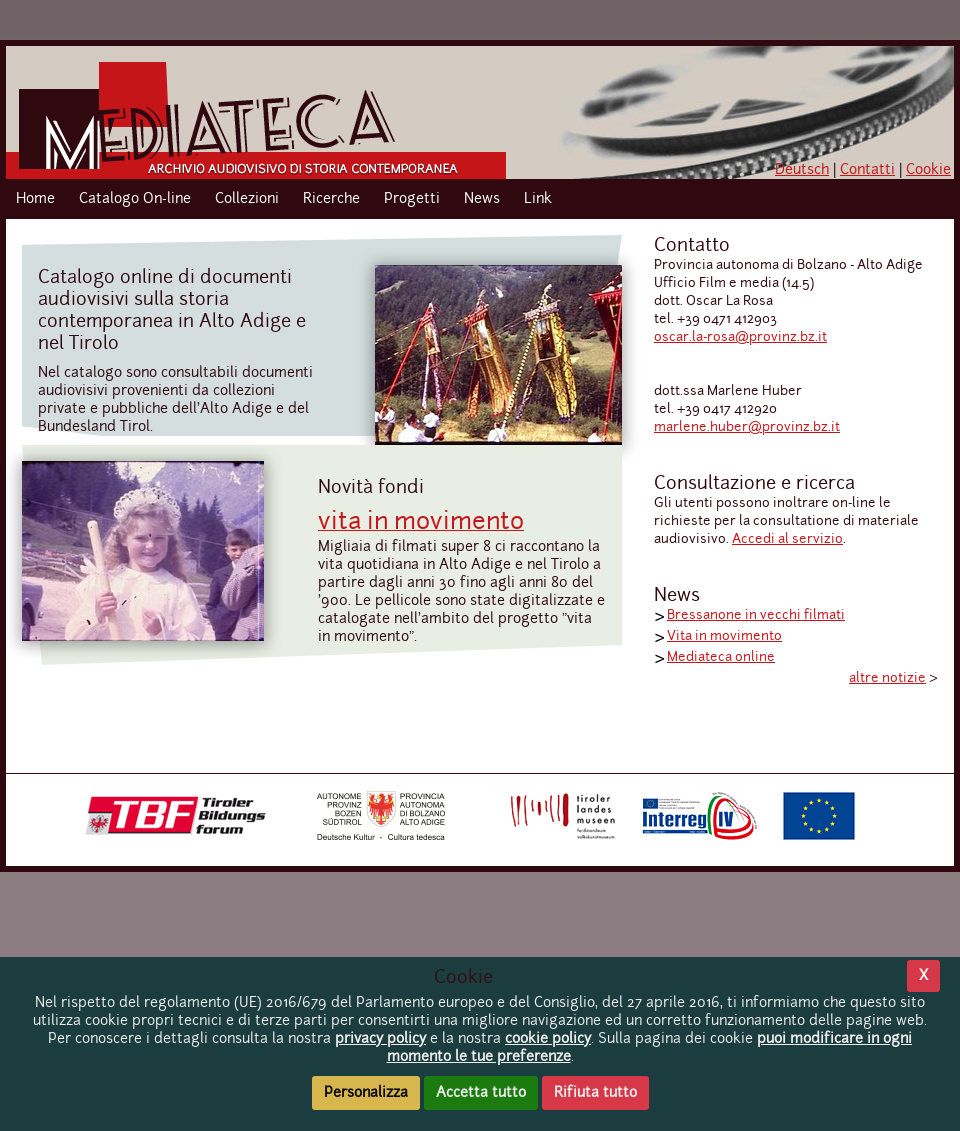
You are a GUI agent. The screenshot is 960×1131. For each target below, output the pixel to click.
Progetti (412, 199)
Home (35, 199)
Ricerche (331, 199)
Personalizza (366, 1093)
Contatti (867, 170)
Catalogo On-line (135, 199)
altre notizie (887, 678)
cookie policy (548, 1039)
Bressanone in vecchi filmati (756, 615)
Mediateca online (721, 657)
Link (538, 199)
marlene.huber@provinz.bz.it (747, 427)
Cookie (928, 170)
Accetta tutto (481, 1093)
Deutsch (802, 170)
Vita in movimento (724, 636)
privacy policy (380, 1039)
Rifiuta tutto (595, 1093)
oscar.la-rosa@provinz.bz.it (740, 337)
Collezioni (247, 199)
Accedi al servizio (787, 539)
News (482, 199)
